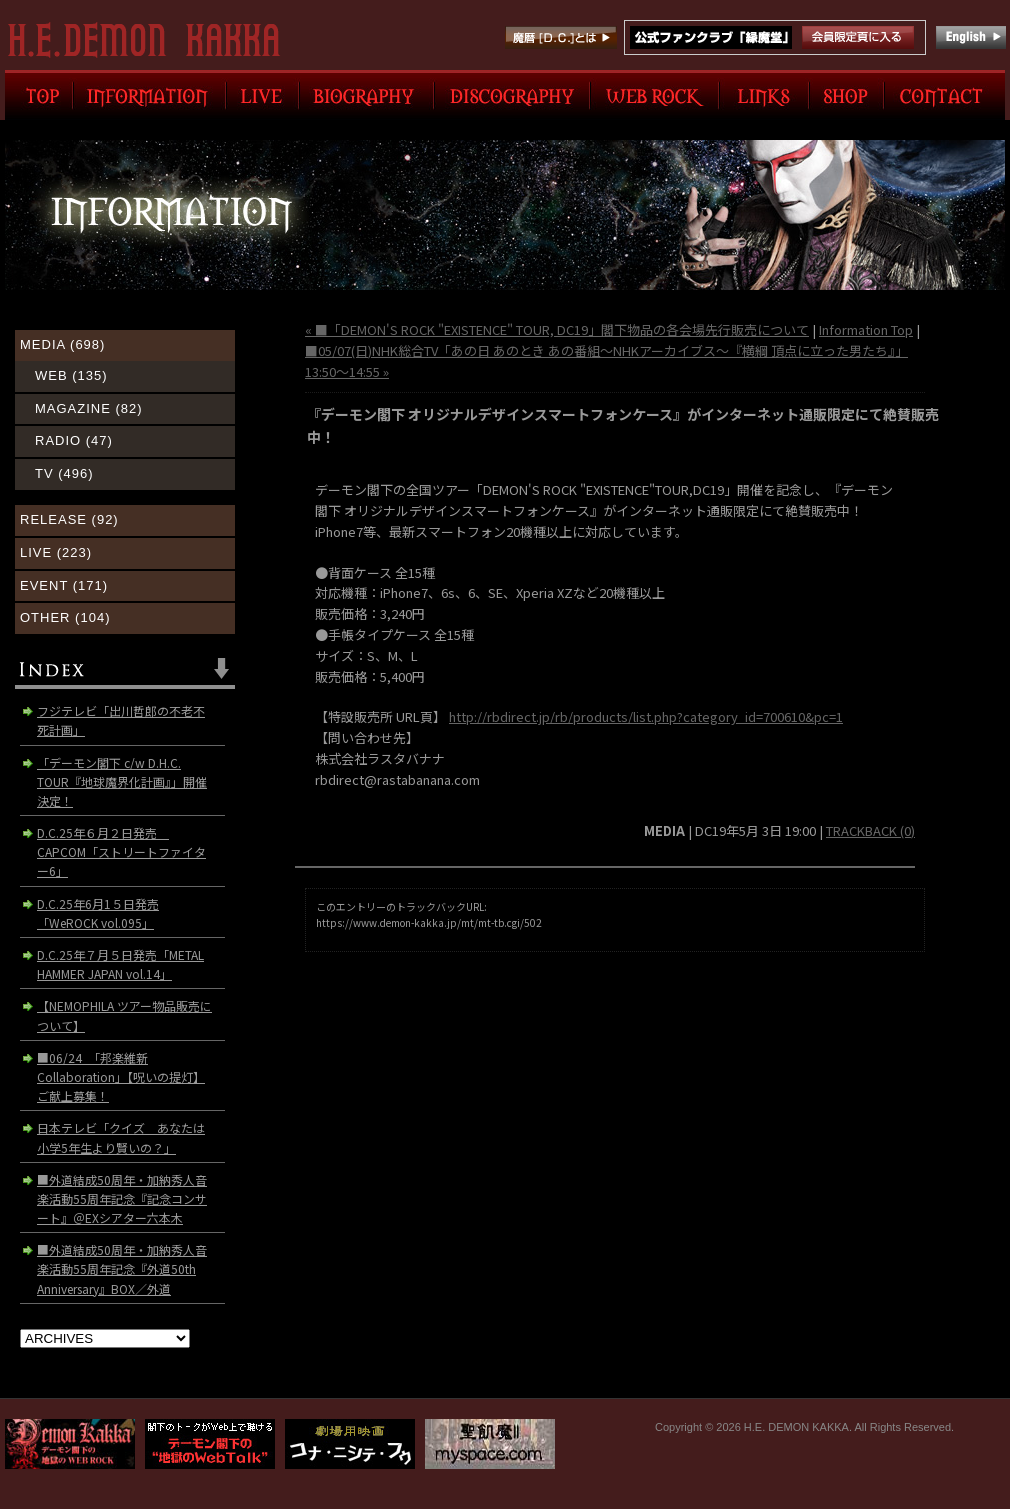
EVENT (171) (64, 585)
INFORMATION (149, 95)
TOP (39, 95)
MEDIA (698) (62, 344)
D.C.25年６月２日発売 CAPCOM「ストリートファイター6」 (121, 851)
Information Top (866, 329)
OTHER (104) (65, 617)
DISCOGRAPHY (512, 95)
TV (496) (64, 473)
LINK (764, 95)
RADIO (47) (74, 440)
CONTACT (944, 95)
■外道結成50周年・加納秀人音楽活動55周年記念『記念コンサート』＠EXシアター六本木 (122, 1198)
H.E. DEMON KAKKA (152, 40)
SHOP (846, 95)
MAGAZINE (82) (89, 408)
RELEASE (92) (69, 519)
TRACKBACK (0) (870, 830)
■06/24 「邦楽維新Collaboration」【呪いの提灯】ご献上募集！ (121, 1076)
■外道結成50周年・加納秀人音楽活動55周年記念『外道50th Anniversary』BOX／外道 (122, 1268)
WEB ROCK (654, 95)
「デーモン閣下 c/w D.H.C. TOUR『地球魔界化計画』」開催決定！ (122, 781)
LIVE (262, 95)
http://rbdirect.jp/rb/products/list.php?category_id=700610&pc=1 (646, 716)
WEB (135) (71, 375)
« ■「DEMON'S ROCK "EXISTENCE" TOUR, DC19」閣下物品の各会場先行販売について (557, 329)
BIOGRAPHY (366, 95)
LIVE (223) (56, 552)
